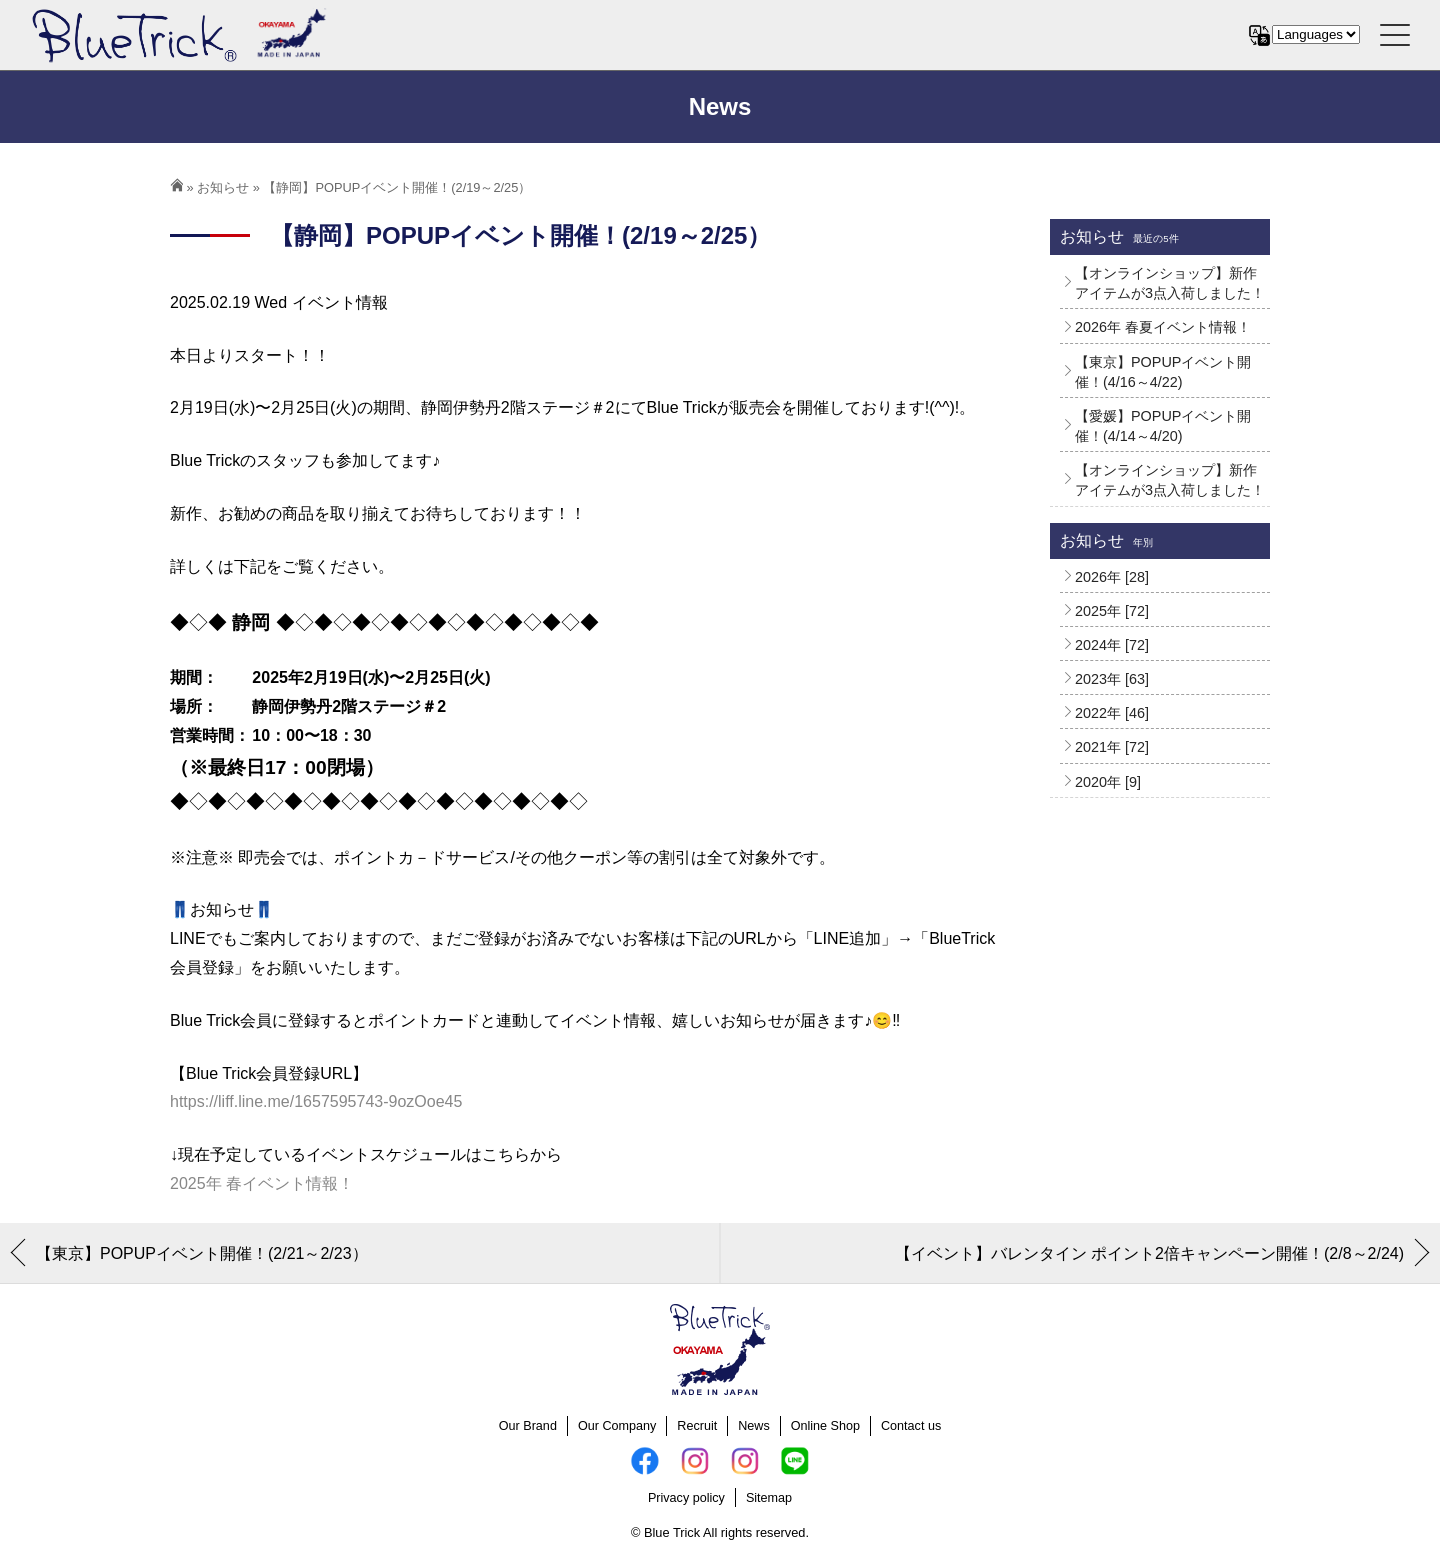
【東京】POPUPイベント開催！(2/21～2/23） (202, 1253)
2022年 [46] (1112, 713)
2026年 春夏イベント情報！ (1163, 327)
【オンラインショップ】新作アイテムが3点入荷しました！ (1170, 283)
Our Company (617, 1426)
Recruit (697, 1426)
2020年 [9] (1108, 782)
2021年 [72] (1112, 747)
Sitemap (769, 1498)
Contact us (911, 1426)
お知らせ (223, 187)
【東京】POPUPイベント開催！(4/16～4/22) (1163, 372)
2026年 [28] (1112, 577)
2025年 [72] (1112, 611)
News (754, 1426)
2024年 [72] (1112, 645)
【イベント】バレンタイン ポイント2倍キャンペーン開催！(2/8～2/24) (1149, 1253)
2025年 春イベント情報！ (262, 1183)
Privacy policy (686, 1498)
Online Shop (825, 1426)
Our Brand (528, 1426)
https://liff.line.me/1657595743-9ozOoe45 (316, 1101)
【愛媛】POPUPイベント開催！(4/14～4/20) (1163, 426)
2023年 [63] (1112, 679)
